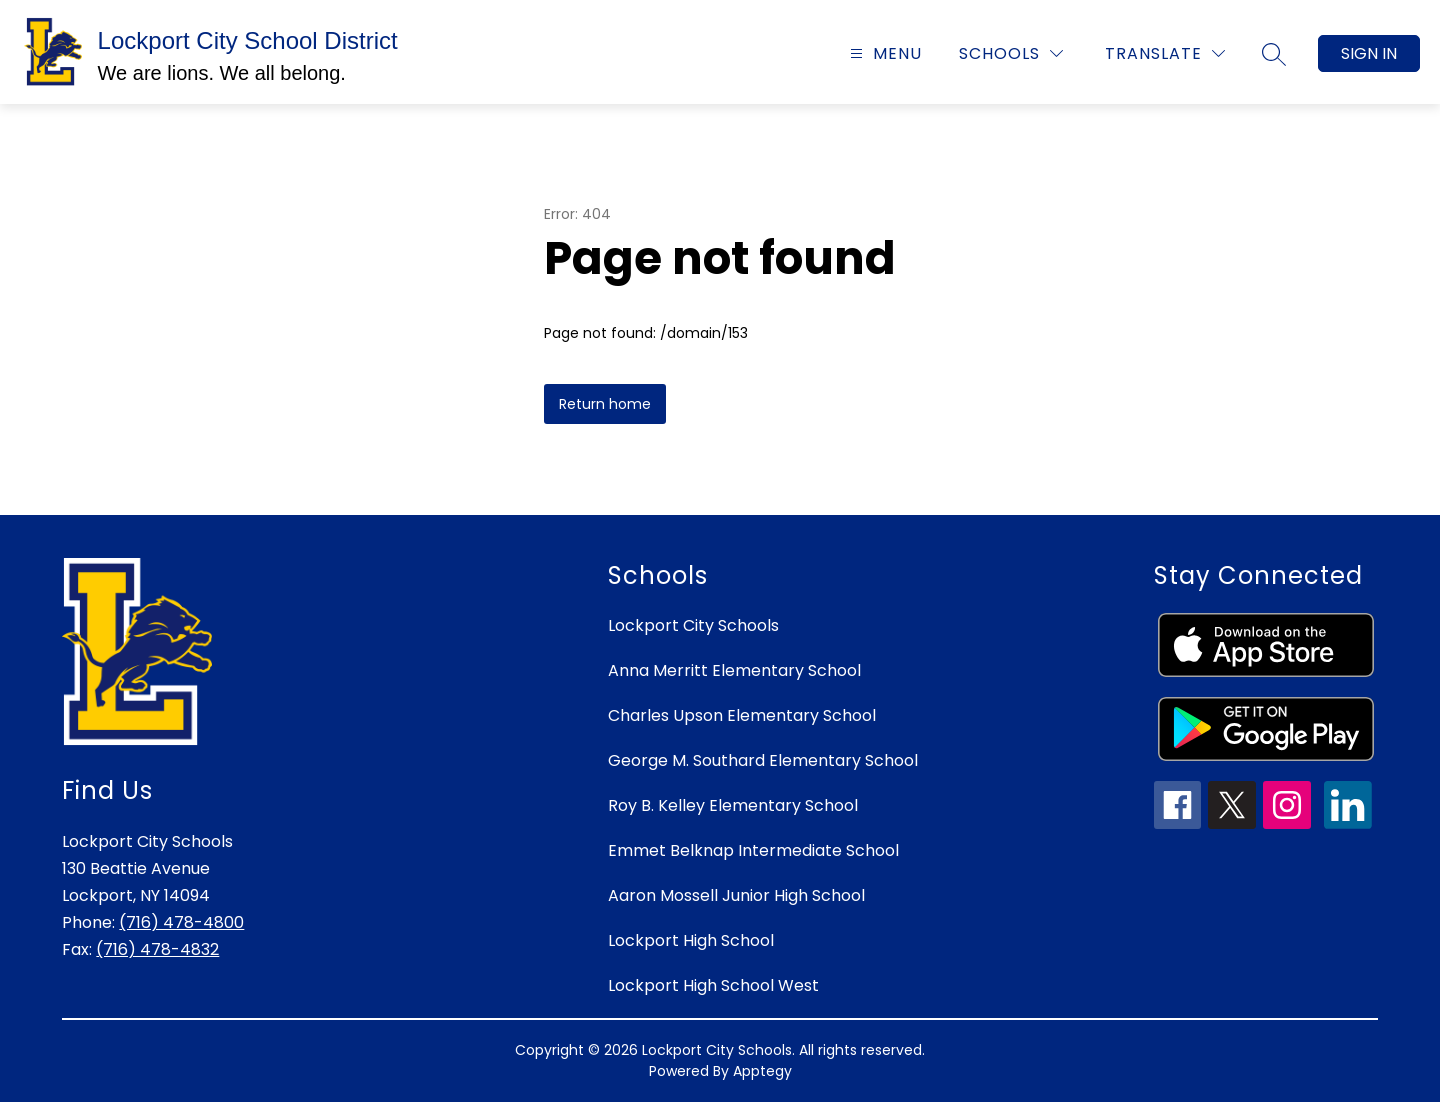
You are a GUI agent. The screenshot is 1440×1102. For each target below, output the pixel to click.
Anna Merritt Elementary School (734, 670)
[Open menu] (883, 53)
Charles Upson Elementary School (742, 715)
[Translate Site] (1165, 53)
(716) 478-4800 (181, 922)
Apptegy (762, 1071)
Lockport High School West (713, 985)
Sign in (1369, 53)
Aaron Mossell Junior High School (736, 895)
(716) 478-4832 (157, 949)
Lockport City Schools (693, 625)
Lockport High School (691, 940)
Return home (605, 404)
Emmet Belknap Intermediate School (753, 850)
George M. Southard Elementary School (763, 760)
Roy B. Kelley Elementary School (733, 805)
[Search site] (1274, 54)
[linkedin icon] (1348, 823)
